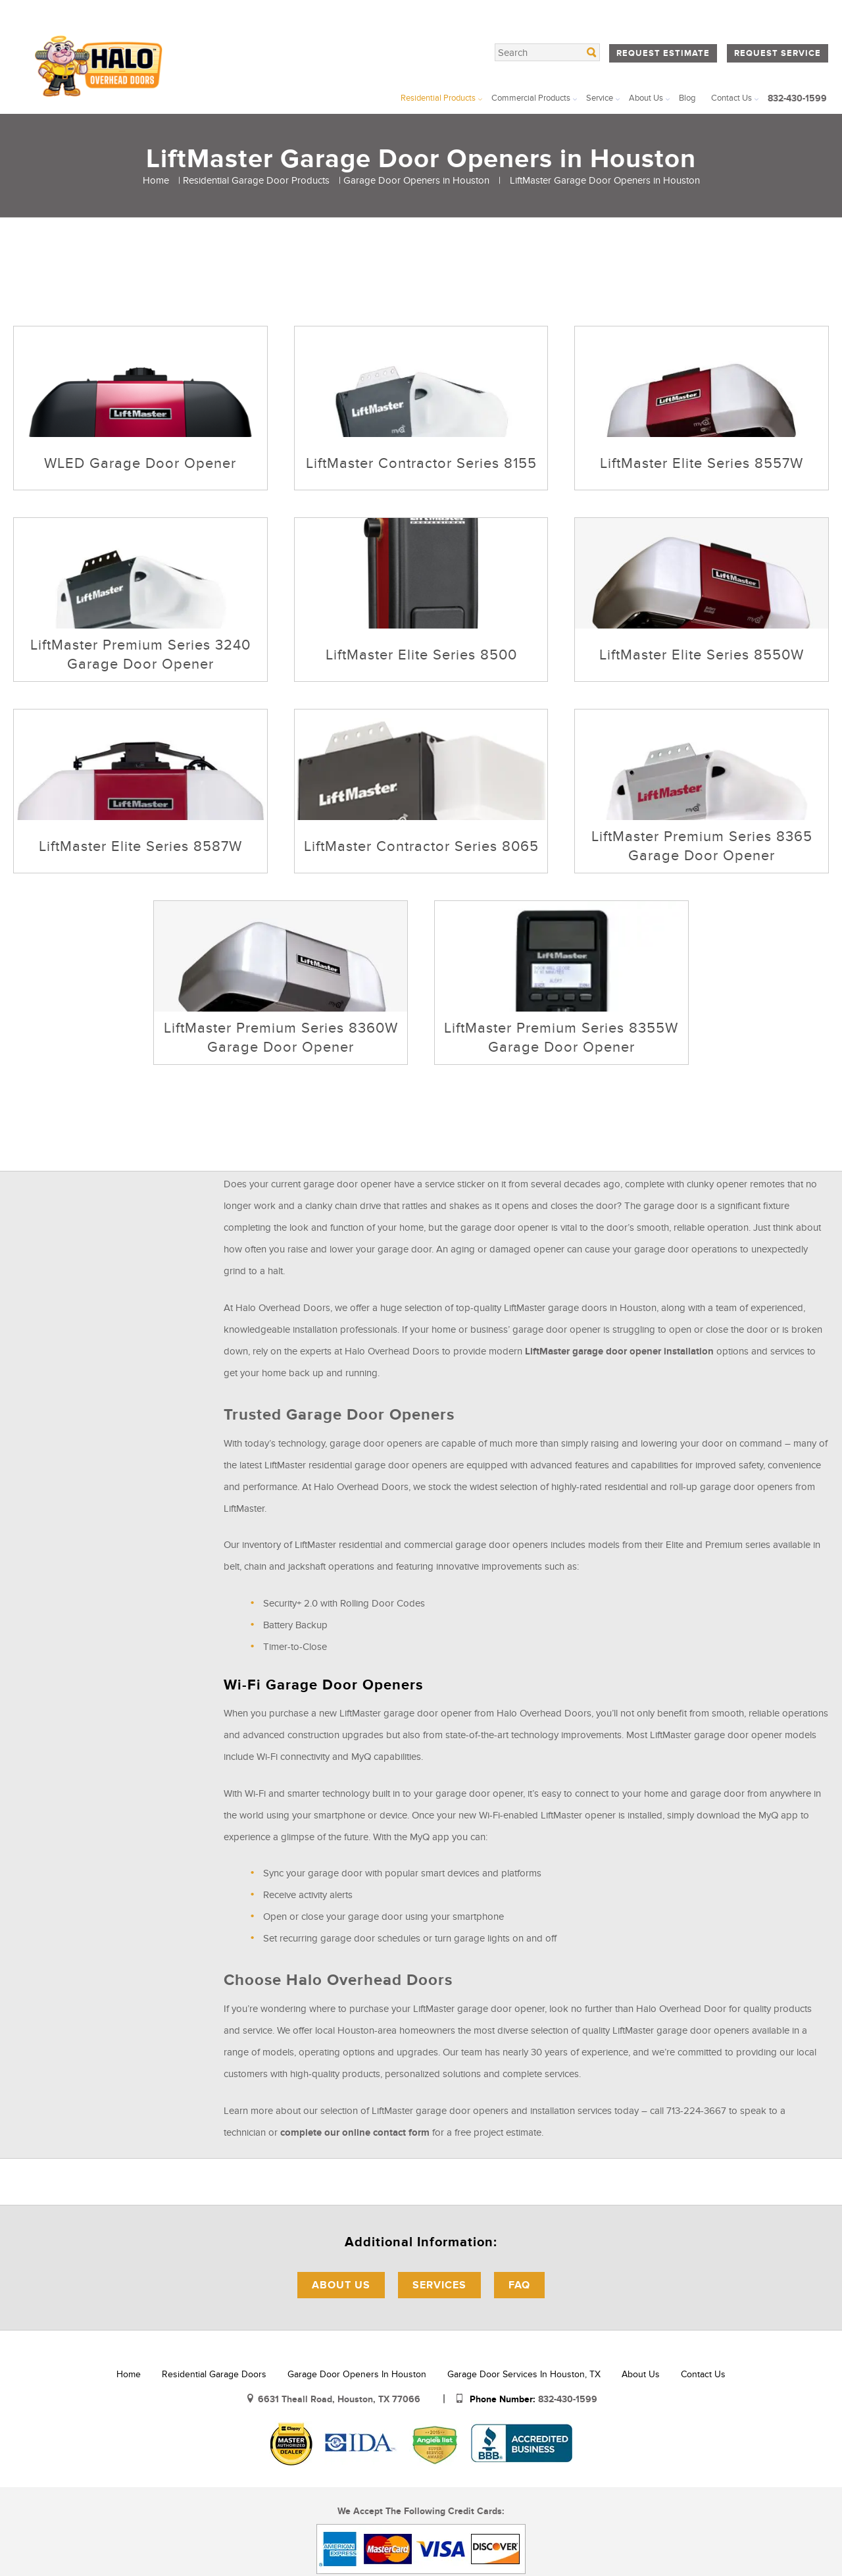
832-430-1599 (797, 98)
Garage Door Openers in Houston (416, 180)
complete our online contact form (355, 2132)
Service (599, 98)
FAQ (519, 2285)
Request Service (777, 53)
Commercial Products (530, 98)
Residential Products (438, 98)
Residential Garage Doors (214, 2374)
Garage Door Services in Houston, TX (524, 2374)
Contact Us (731, 98)
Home (156, 180)
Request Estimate (663, 53)
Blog (687, 98)
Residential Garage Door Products (256, 180)
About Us (646, 98)
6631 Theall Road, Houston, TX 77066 (340, 2399)
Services (439, 2285)
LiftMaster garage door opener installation (619, 1351)
